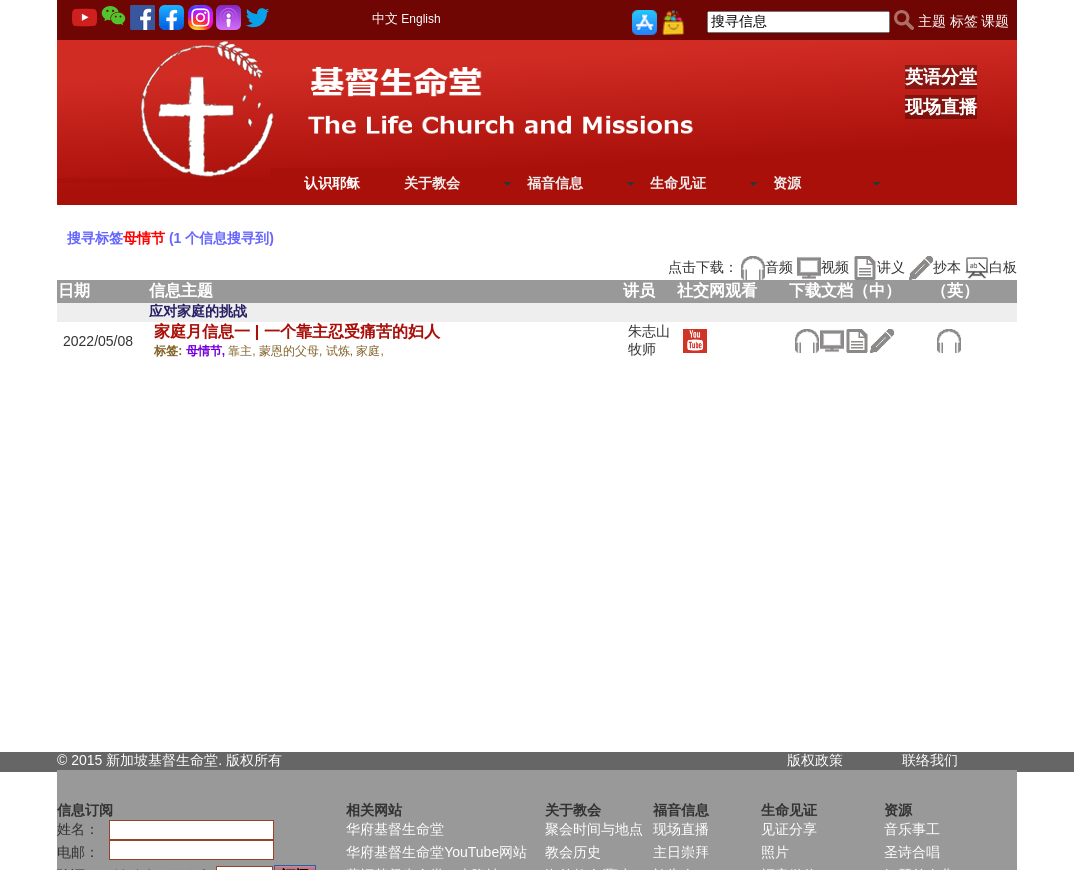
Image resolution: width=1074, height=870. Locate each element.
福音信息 (555, 183)
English (420, 19)
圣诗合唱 (912, 852)
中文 (385, 18)
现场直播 (941, 107)
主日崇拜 (681, 852)
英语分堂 (941, 77)
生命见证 (678, 183)
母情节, (207, 351)
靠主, (243, 351)
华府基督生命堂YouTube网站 (436, 852)
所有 (268, 760)
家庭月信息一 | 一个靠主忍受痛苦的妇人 (296, 331)
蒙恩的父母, (292, 351)
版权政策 (815, 760)
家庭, (369, 351)
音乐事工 (912, 829)
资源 (787, 183)
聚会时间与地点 (594, 829)
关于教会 (432, 183)
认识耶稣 (332, 183)
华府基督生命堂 (395, 829)
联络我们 (930, 760)
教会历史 (573, 852)
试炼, (341, 351)
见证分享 (789, 829)
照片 (775, 852)
